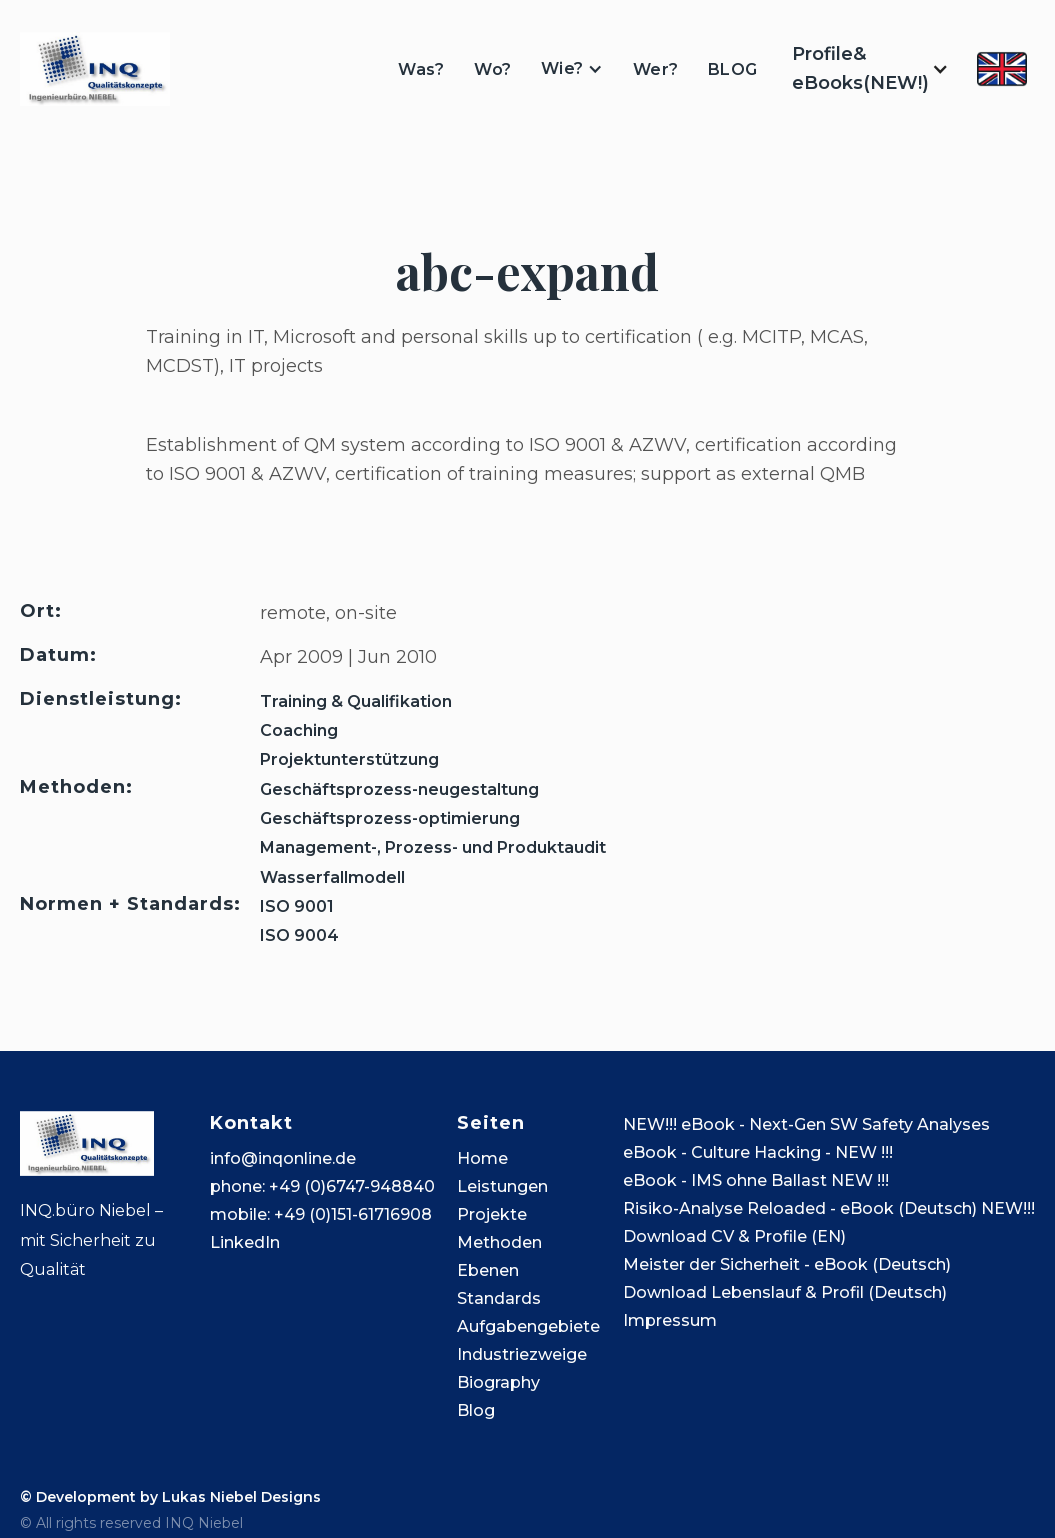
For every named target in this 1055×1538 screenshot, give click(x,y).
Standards (499, 1298)
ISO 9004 (299, 935)
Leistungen (502, 1186)
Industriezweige (522, 1354)
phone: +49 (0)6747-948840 (322, 1186)
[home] (95, 69)
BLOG (732, 69)
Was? (421, 69)
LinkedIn (245, 1242)
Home (482, 1158)
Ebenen (488, 1270)
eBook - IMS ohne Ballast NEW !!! (756, 1180)
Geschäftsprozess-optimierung (390, 818)
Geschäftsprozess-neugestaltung (399, 789)
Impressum (670, 1320)
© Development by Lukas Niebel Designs (170, 1497)
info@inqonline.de (283, 1158)
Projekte (492, 1214)
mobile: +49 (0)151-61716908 (321, 1214)
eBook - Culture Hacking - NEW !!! (758, 1152)
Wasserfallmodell (332, 877)
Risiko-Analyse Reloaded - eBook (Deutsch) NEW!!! (829, 1208)
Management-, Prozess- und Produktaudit (433, 847)
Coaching (299, 730)
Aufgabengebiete (528, 1326)
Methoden (499, 1242)
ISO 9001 (297, 906)
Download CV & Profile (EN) (734, 1236)
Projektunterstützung (349, 759)
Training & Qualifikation (356, 701)
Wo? (492, 69)
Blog (476, 1410)
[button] (572, 69)
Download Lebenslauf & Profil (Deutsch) (785, 1292)
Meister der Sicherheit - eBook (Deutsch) (787, 1264)
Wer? (655, 69)
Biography (498, 1382)
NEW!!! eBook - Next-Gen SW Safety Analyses (806, 1124)
